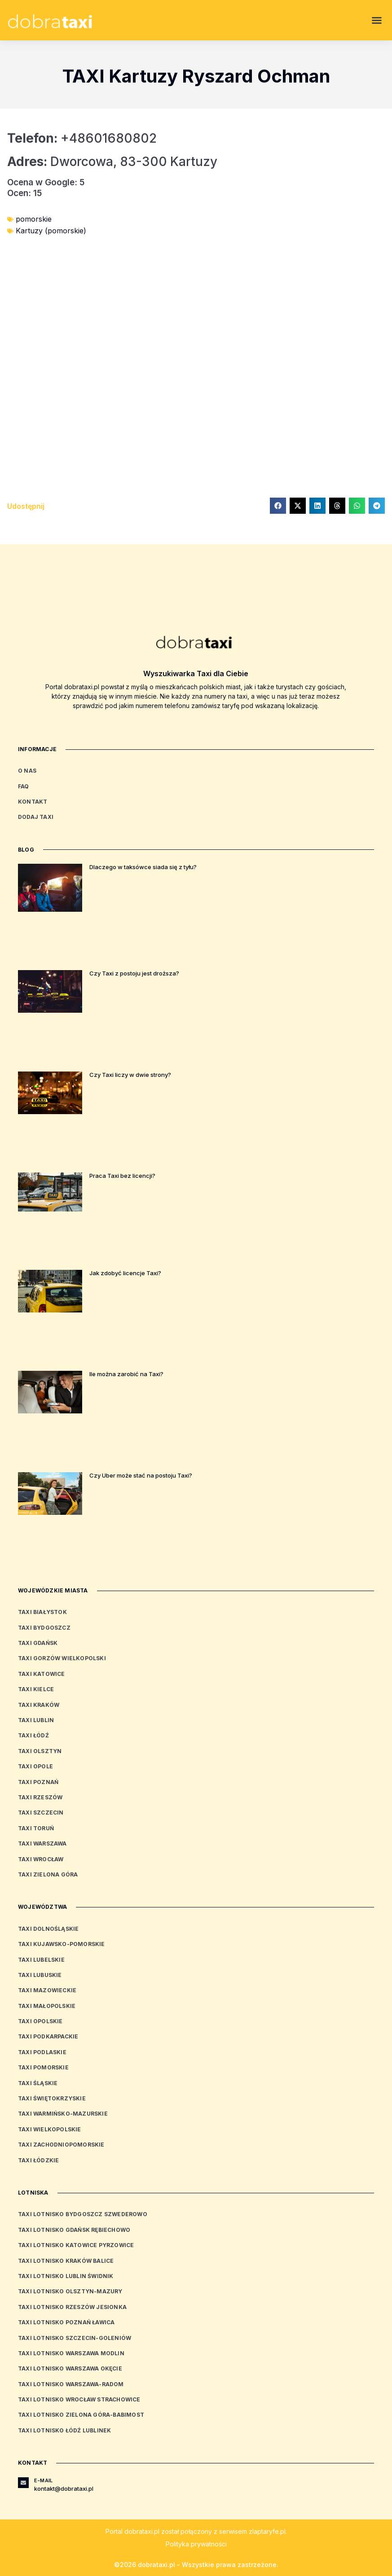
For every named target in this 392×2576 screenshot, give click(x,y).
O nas (27, 770)
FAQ (23, 786)
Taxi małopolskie (46, 2006)
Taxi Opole (35, 1766)
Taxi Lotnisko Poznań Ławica (66, 2322)
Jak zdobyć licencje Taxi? (125, 1273)
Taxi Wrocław (40, 1859)
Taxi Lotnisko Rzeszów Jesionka (72, 2307)
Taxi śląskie (37, 2083)
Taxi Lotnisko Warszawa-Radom (71, 2384)
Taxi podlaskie (42, 2052)
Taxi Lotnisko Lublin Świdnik (66, 2276)
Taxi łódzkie (38, 2160)
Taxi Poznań (38, 1782)
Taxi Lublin (36, 1720)
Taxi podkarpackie (48, 2036)
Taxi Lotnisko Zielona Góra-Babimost (81, 2414)
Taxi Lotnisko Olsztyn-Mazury (70, 2291)
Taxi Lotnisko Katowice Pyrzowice (76, 2245)
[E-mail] (23, 2482)
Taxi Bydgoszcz (44, 1627)
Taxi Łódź (33, 1735)
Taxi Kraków (38, 1704)
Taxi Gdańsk (37, 1643)
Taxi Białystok (42, 1612)
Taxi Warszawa (42, 1843)
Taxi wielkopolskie (49, 2129)
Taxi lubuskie (40, 1975)
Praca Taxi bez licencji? (122, 1175)
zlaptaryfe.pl (267, 2531)
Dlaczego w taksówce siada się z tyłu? (143, 866)
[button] (377, 20)
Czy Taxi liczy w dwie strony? (130, 1074)
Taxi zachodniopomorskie (61, 2144)
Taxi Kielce (36, 1689)
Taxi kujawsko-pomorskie (61, 1944)
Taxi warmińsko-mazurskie (63, 2113)
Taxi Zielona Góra (48, 1874)
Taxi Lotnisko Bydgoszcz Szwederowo (82, 2214)
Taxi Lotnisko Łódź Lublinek (64, 2430)
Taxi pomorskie (43, 2067)
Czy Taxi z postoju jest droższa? (134, 973)
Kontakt (32, 801)
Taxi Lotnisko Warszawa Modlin (71, 2353)
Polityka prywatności (196, 2544)
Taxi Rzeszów (40, 1797)
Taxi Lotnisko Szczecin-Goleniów (74, 2338)
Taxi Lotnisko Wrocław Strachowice (79, 2399)
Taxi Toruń (36, 1828)
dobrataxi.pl (141, 2531)
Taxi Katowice (41, 1674)
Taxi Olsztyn (40, 1751)
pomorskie (34, 218)
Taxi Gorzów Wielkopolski (62, 1658)
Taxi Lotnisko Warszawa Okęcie (70, 2368)
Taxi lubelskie (41, 1959)
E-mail (43, 2480)
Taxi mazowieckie (47, 1990)
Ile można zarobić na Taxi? (126, 1374)
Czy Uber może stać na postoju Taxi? (140, 1475)
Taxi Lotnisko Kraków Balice (66, 2260)
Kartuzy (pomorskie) (51, 230)
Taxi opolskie (40, 2021)
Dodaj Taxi (35, 816)
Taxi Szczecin (41, 1812)
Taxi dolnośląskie (48, 1928)
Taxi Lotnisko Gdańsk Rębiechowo (74, 2229)
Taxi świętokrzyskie (52, 2098)
